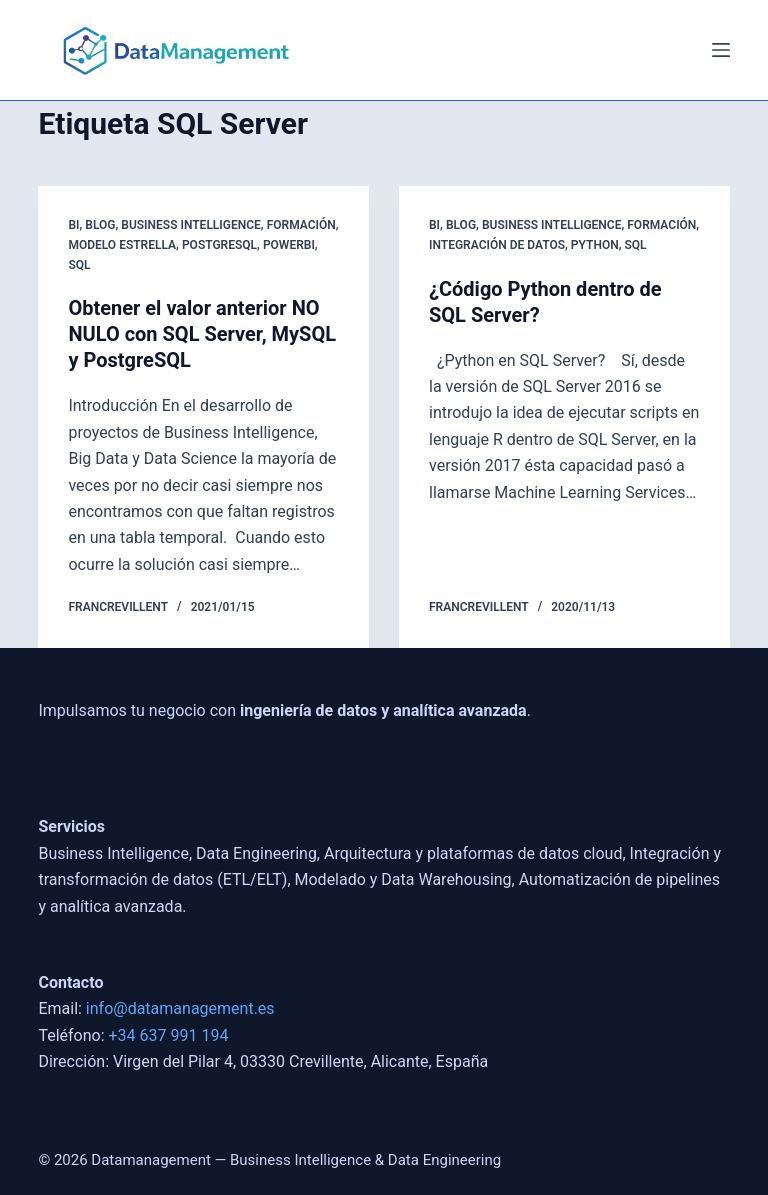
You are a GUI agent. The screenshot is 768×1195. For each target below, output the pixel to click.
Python (595, 245)
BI (73, 225)
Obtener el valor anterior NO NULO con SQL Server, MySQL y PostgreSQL (202, 334)
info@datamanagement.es (180, 1008)
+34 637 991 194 (169, 1035)
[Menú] (721, 50)
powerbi (289, 245)
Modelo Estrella (122, 245)
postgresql (219, 245)
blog (100, 225)
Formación (301, 225)
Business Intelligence (191, 225)
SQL (79, 265)
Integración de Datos (497, 245)
